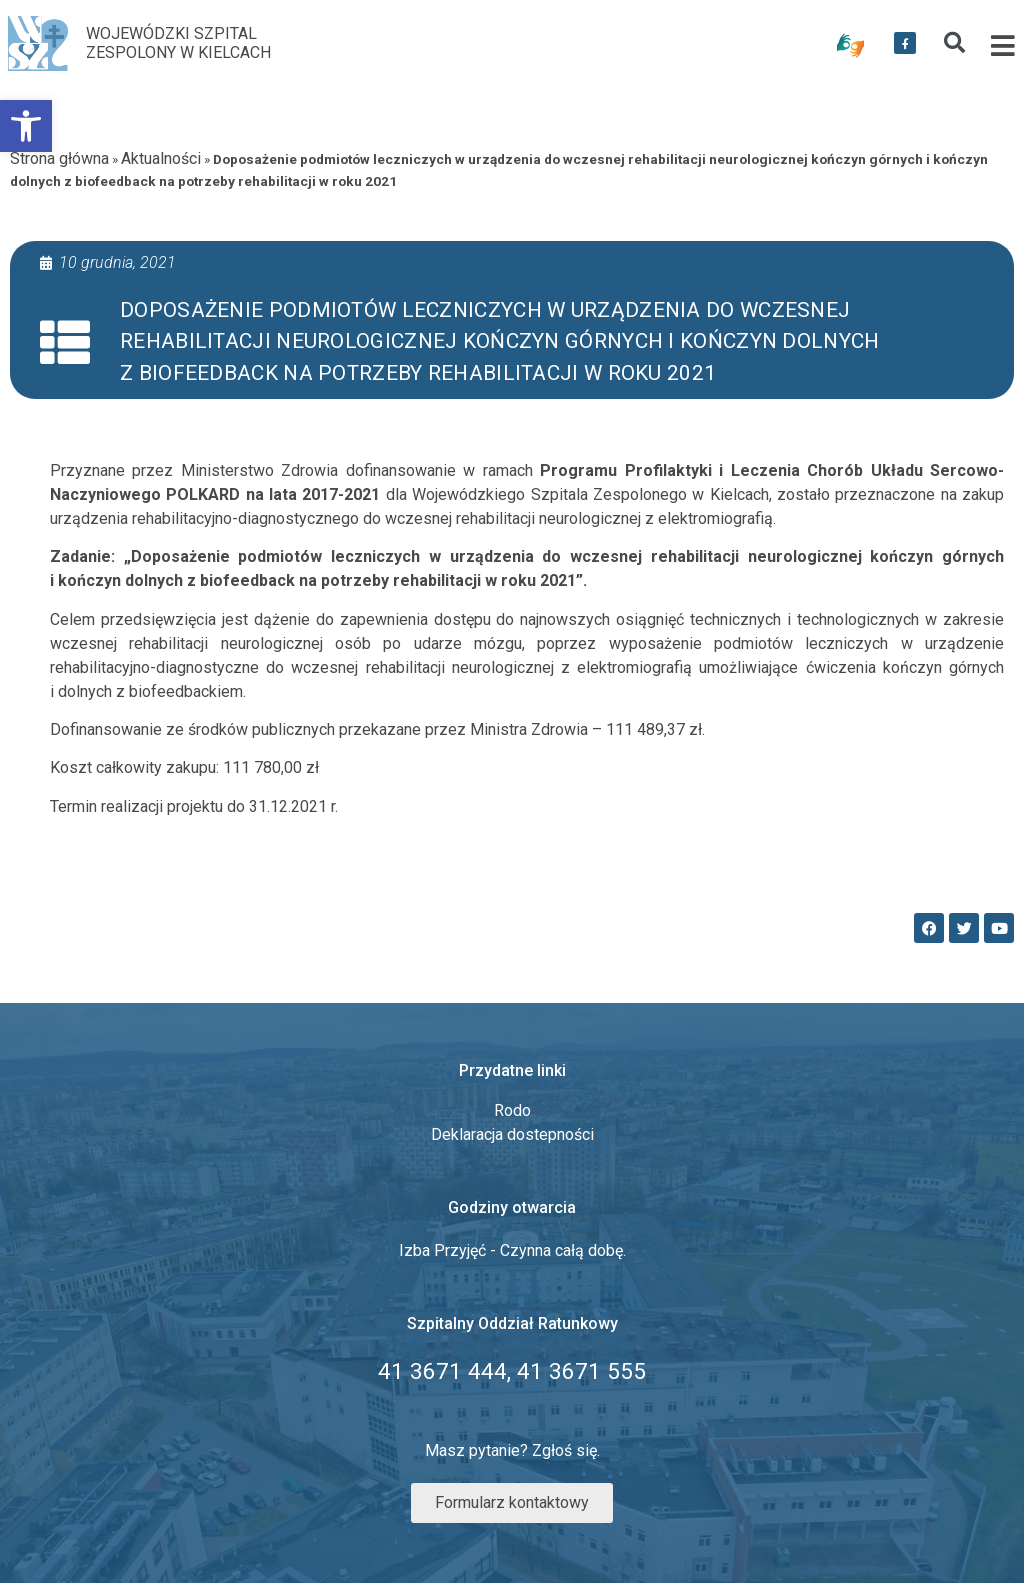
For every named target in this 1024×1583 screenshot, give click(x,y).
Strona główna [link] (59, 158)
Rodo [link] (512, 1110)
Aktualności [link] (161, 158)
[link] (26, 126)
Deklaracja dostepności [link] (512, 1134)
